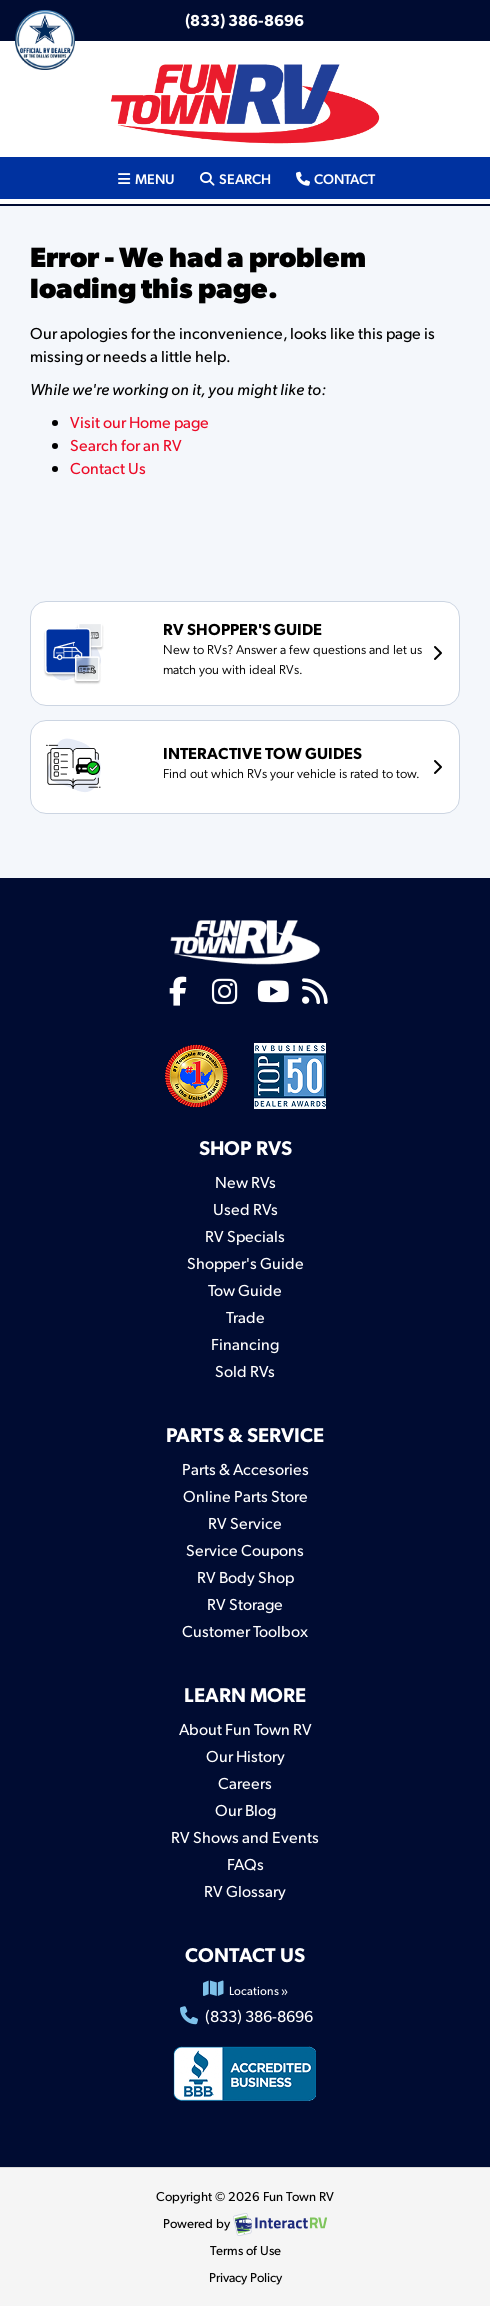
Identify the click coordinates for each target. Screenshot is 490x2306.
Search (234, 177)
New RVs (245, 1181)
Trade (245, 1316)
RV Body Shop (245, 1576)
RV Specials (245, 1235)
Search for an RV (126, 444)
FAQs (245, 1863)
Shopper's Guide (245, 1262)
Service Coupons (245, 1549)
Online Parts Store (245, 1495)
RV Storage (245, 1603)
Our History (245, 1755)
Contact (334, 177)
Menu (151, 177)
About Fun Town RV (245, 1728)
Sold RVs (245, 1370)
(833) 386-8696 (244, 19)
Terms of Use (245, 2250)
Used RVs (245, 1208)
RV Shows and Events (245, 1836)
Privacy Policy (245, 2277)
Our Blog (245, 1809)
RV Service (245, 1522)
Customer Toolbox (245, 1630)
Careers (245, 1782)
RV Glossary (245, 1890)
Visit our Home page (139, 421)
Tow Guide (245, 1289)
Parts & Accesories (245, 1468)
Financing (245, 1343)
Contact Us (108, 467)
